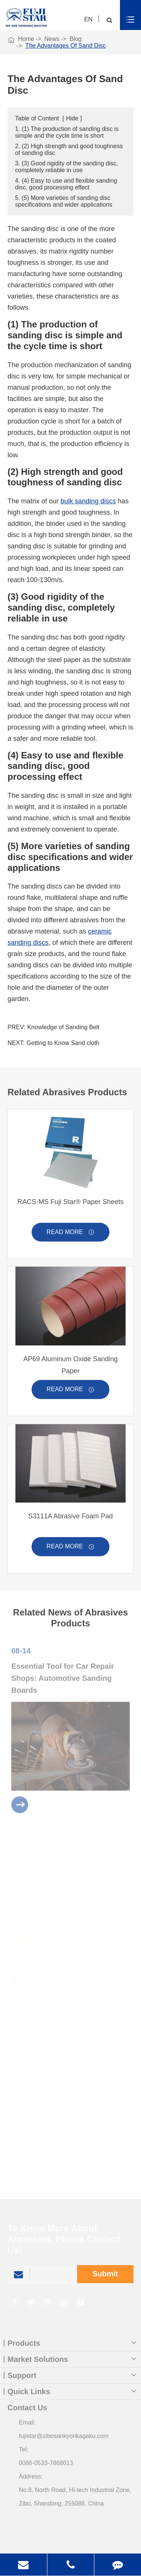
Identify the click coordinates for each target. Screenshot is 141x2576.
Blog (76, 39)
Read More (70, 1236)
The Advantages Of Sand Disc (65, 45)
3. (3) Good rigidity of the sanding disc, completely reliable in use (66, 167)
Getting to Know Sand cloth (62, 1043)
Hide (72, 119)
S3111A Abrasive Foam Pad (70, 1520)
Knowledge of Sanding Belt (63, 1027)
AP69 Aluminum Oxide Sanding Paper (70, 1369)
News (51, 39)
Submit (105, 2278)
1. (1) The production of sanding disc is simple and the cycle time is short (66, 132)
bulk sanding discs (88, 501)
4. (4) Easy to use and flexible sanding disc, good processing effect (66, 184)
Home (26, 39)
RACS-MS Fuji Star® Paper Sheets (70, 1206)
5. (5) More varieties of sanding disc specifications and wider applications (63, 201)
